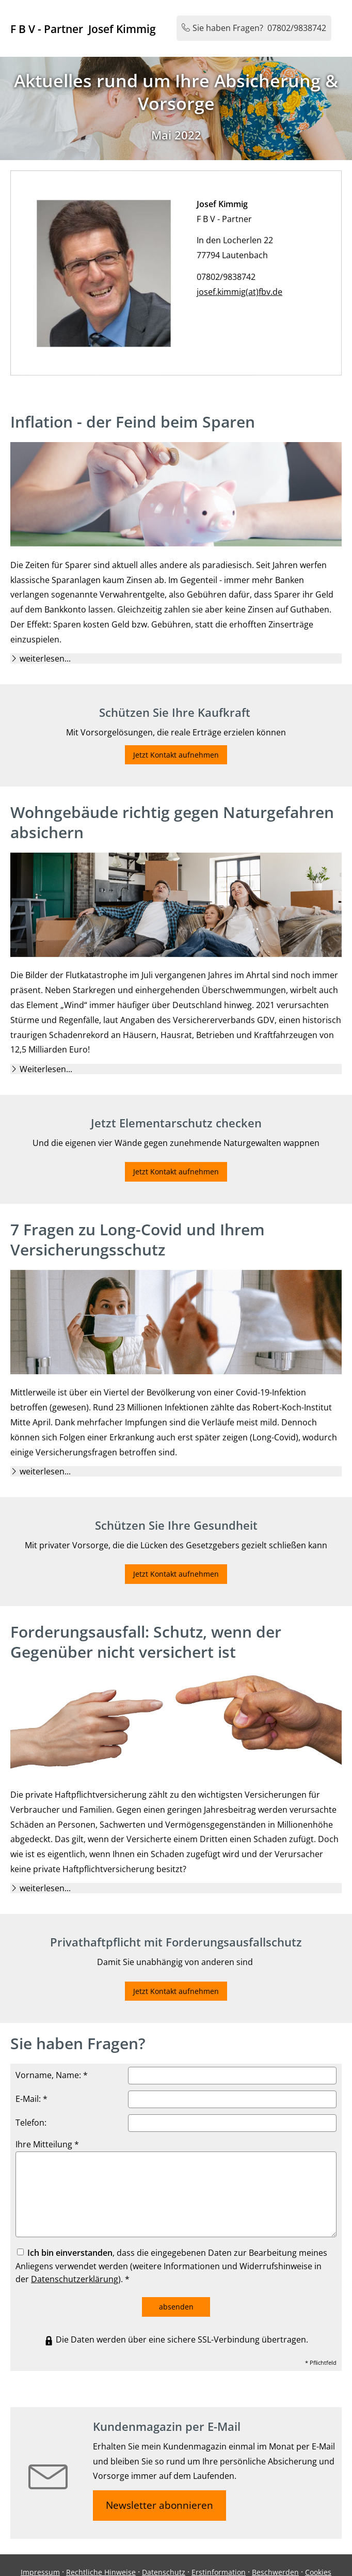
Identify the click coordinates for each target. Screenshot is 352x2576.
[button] (45, 658)
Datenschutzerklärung (74, 2279)
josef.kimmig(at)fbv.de (249, 286)
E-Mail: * (31, 2098)
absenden (176, 2307)
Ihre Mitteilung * (47, 2144)
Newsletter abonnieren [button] (159, 2505)
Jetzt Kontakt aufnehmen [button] (176, 755)
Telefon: (30, 2122)
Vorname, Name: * (51, 2075)
